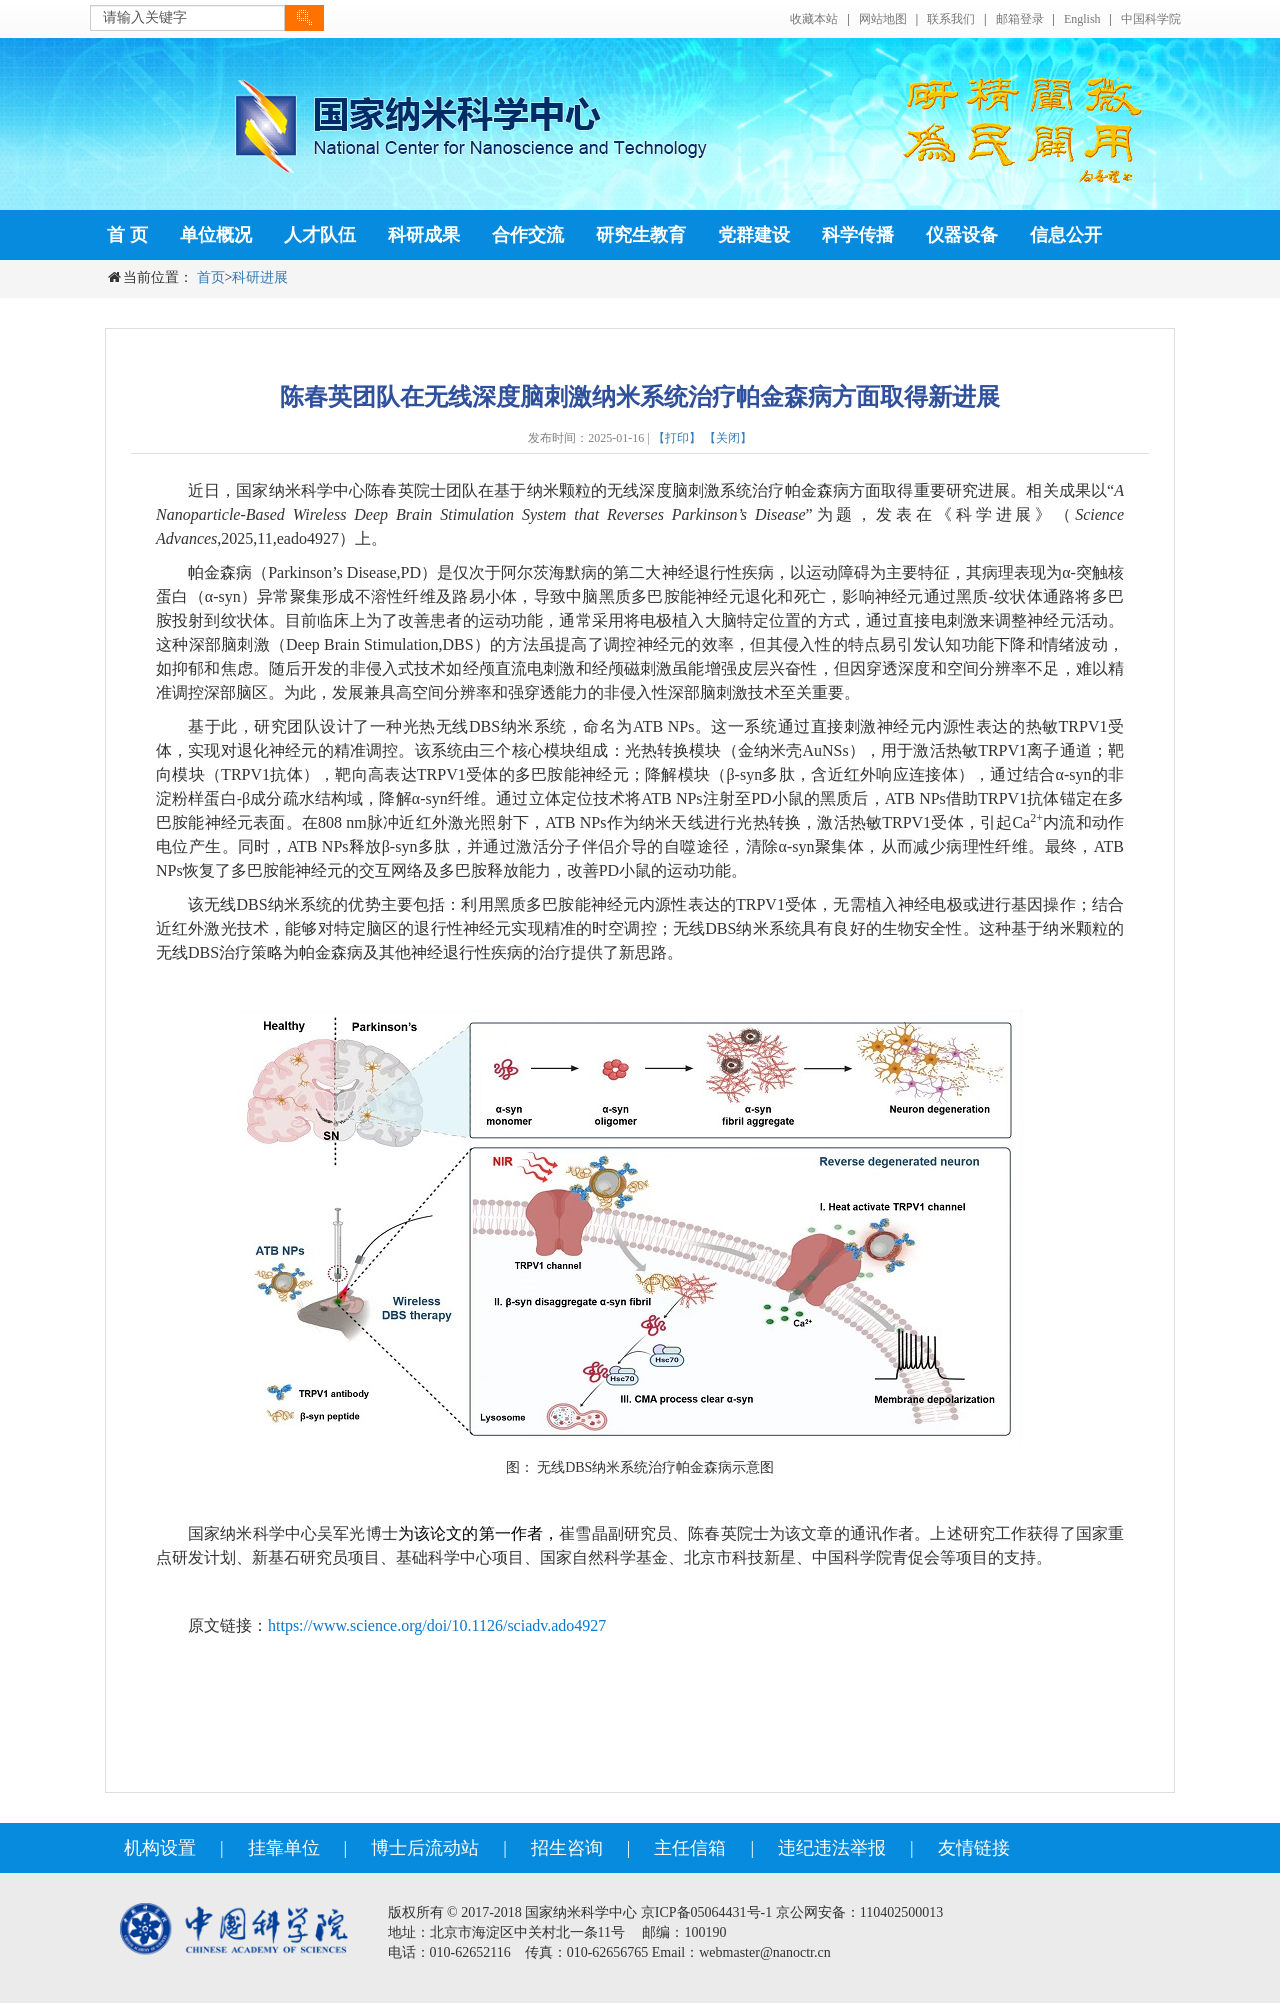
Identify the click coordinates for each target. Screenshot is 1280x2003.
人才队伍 (320, 235)
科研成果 (424, 235)
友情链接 (974, 1848)
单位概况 (216, 235)
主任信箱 (690, 1848)
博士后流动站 (425, 1848)
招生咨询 (567, 1848)
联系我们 (951, 19)
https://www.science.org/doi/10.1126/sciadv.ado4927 (437, 1625)
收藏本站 (814, 19)
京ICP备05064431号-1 (706, 1912)
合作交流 (528, 235)
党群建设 (754, 235)
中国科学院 (1151, 19)
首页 (211, 277)
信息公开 (1066, 235)
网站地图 (883, 19)
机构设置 (160, 1848)
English (1082, 19)
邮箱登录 (1020, 19)
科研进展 (260, 277)
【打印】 (677, 438)
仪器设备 (962, 235)
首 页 (127, 235)
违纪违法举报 (832, 1848)
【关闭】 (728, 438)
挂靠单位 (284, 1848)
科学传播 (858, 235)
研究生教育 (641, 235)
